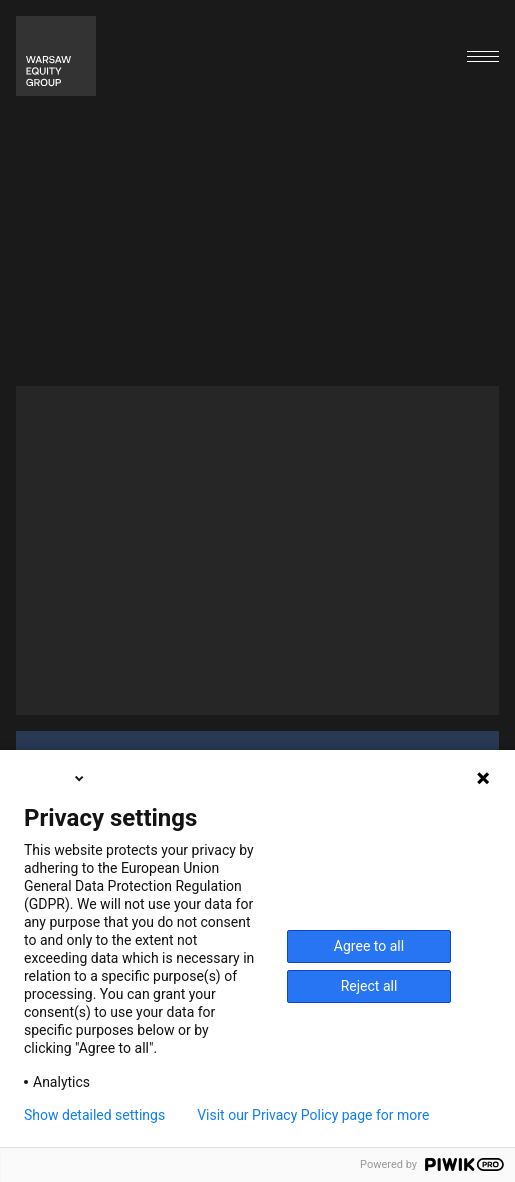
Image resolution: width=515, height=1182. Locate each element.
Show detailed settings (94, 1115)
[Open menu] (483, 56)
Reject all (369, 986)
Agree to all (369, 946)
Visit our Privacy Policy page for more (313, 1115)
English (56, 778)
